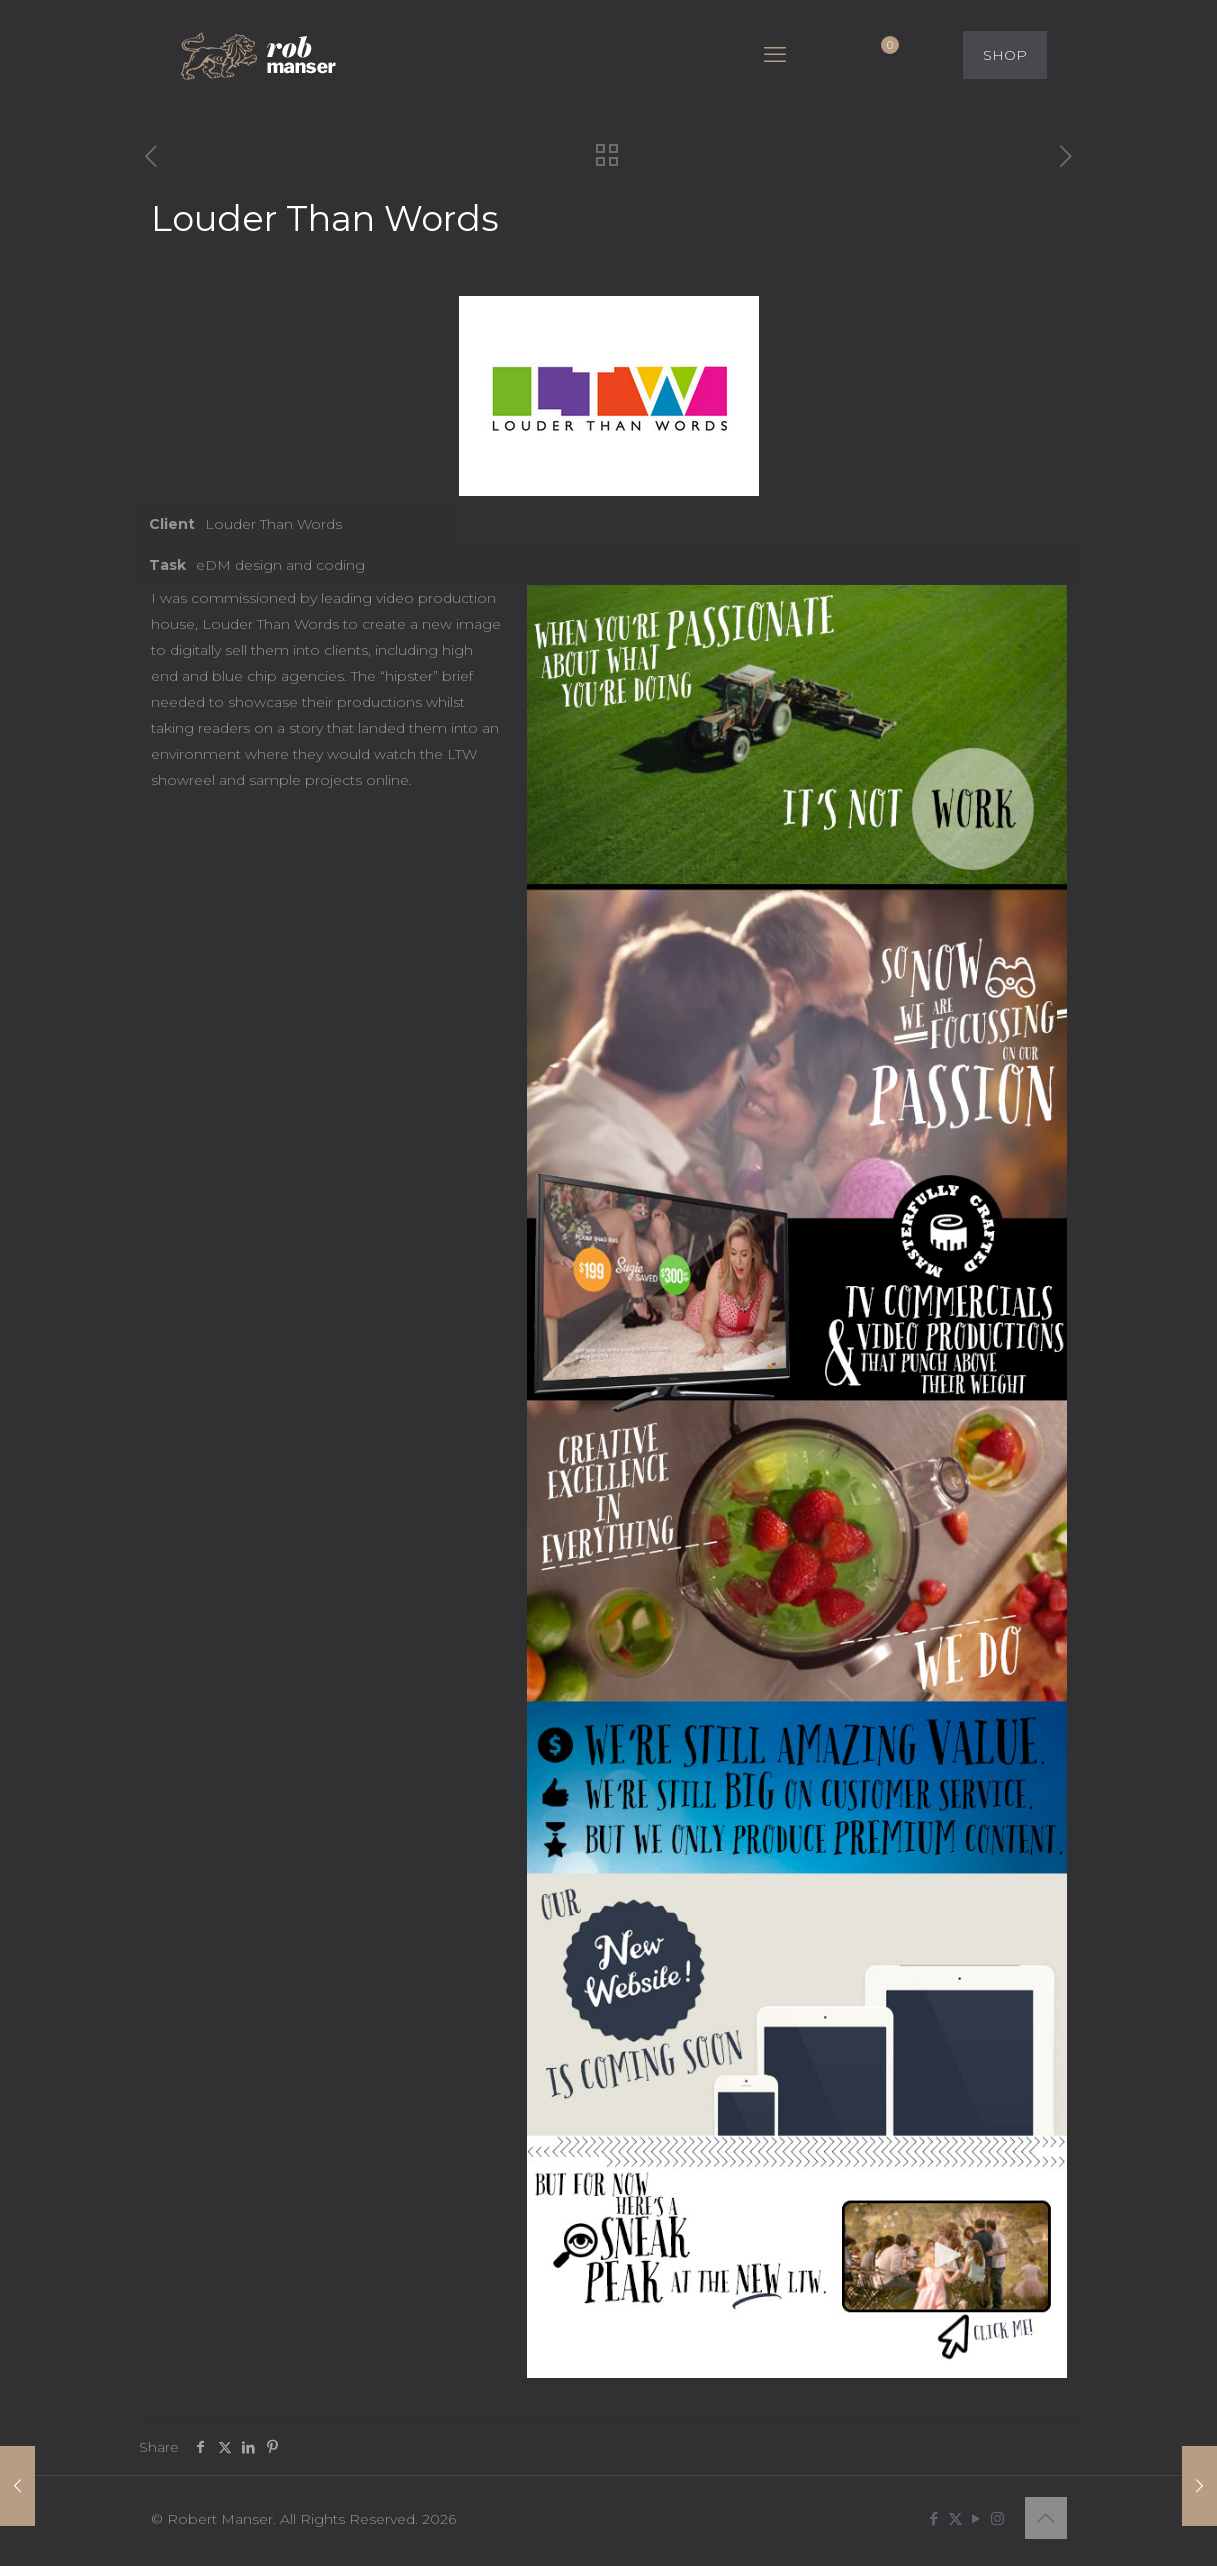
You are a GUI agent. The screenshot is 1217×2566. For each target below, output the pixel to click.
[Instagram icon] (997, 2518)
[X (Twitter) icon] (955, 2518)
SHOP (1005, 55)
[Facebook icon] (934, 2518)
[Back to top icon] (1046, 2518)
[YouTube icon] (976, 2518)
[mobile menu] (775, 55)
